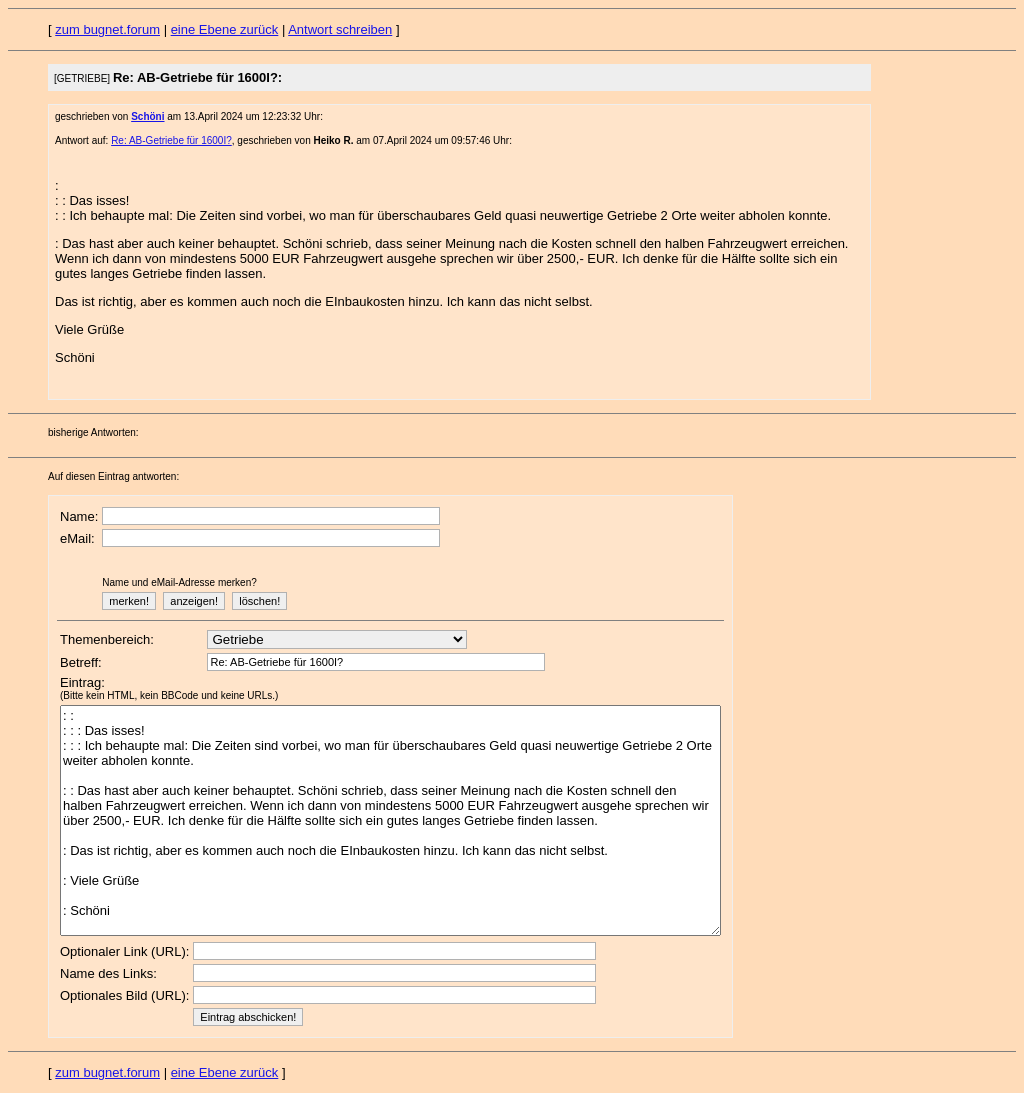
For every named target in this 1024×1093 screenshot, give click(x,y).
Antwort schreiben (340, 29)
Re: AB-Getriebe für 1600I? (171, 140)
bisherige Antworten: (93, 432)
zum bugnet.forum (107, 29)
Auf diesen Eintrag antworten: (113, 476)
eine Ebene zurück (225, 29)
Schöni (147, 116)
